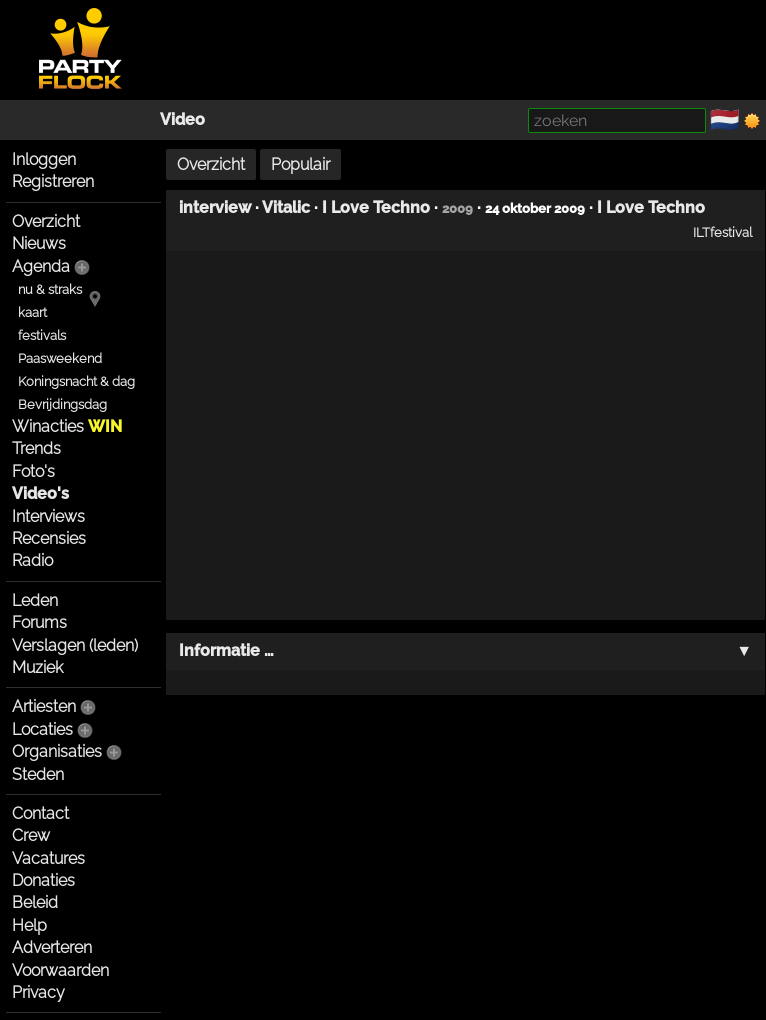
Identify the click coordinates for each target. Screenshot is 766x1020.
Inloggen (44, 159)
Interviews (48, 516)
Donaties (43, 880)
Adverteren (52, 947)
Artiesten (44, 706)
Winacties (67, 426)
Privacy (38, 992)
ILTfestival (722, 232)
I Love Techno (376, 207)
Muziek (37, 667)
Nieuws (39, 243)
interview (215, 207)
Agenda (41, 266)
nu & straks (50, 289)
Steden (38, 774)
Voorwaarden (60, 970)
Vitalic (286, 207)
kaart (32, 312)
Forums (39, 622)
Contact (40, 813)
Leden (35, 600)
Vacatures (48, 858)
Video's (40, 493)
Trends (36, 448)
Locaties (42, 729)
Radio (32, 560)
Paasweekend (60, 358)
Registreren (53, 181)
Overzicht (46, 221)
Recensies (49, 538)
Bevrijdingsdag (62, 404)
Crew (31, 835)
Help (29, 925)
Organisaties (57, 751)
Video (182, 119)
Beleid (35, 902)
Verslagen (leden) (75, 645)
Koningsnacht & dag (76, 381)
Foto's (33, 471)
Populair (300, 164)
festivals (42, 335)
